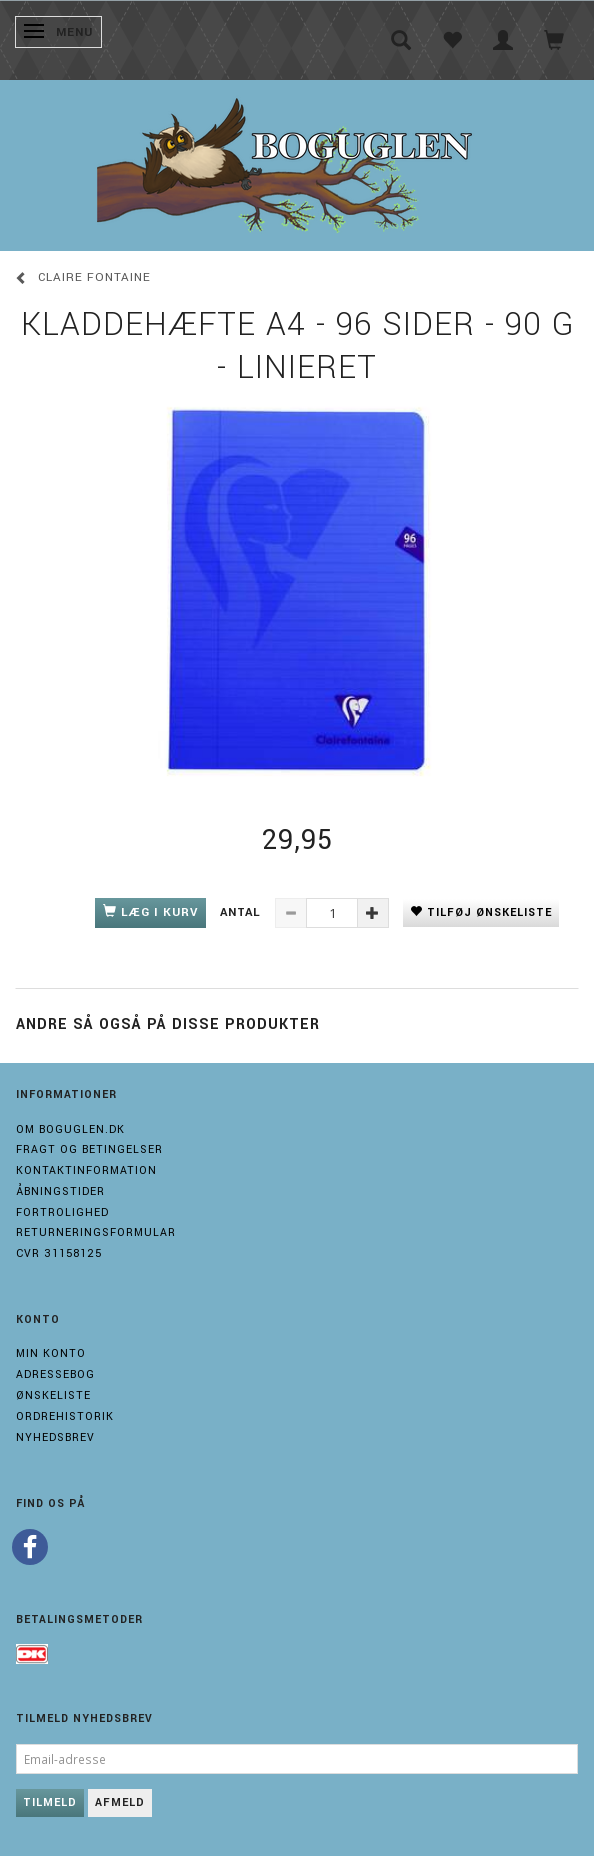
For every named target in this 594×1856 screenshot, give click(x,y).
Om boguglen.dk (70, 1129)
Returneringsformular (96, 1232)
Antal (242, 912)
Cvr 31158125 (59, 1253)
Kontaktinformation (86, 1170)
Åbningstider (60, 1191)
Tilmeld (50, 1802)
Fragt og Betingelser (89, 1149)
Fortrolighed (62, 1212)
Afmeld (120, 1802)
